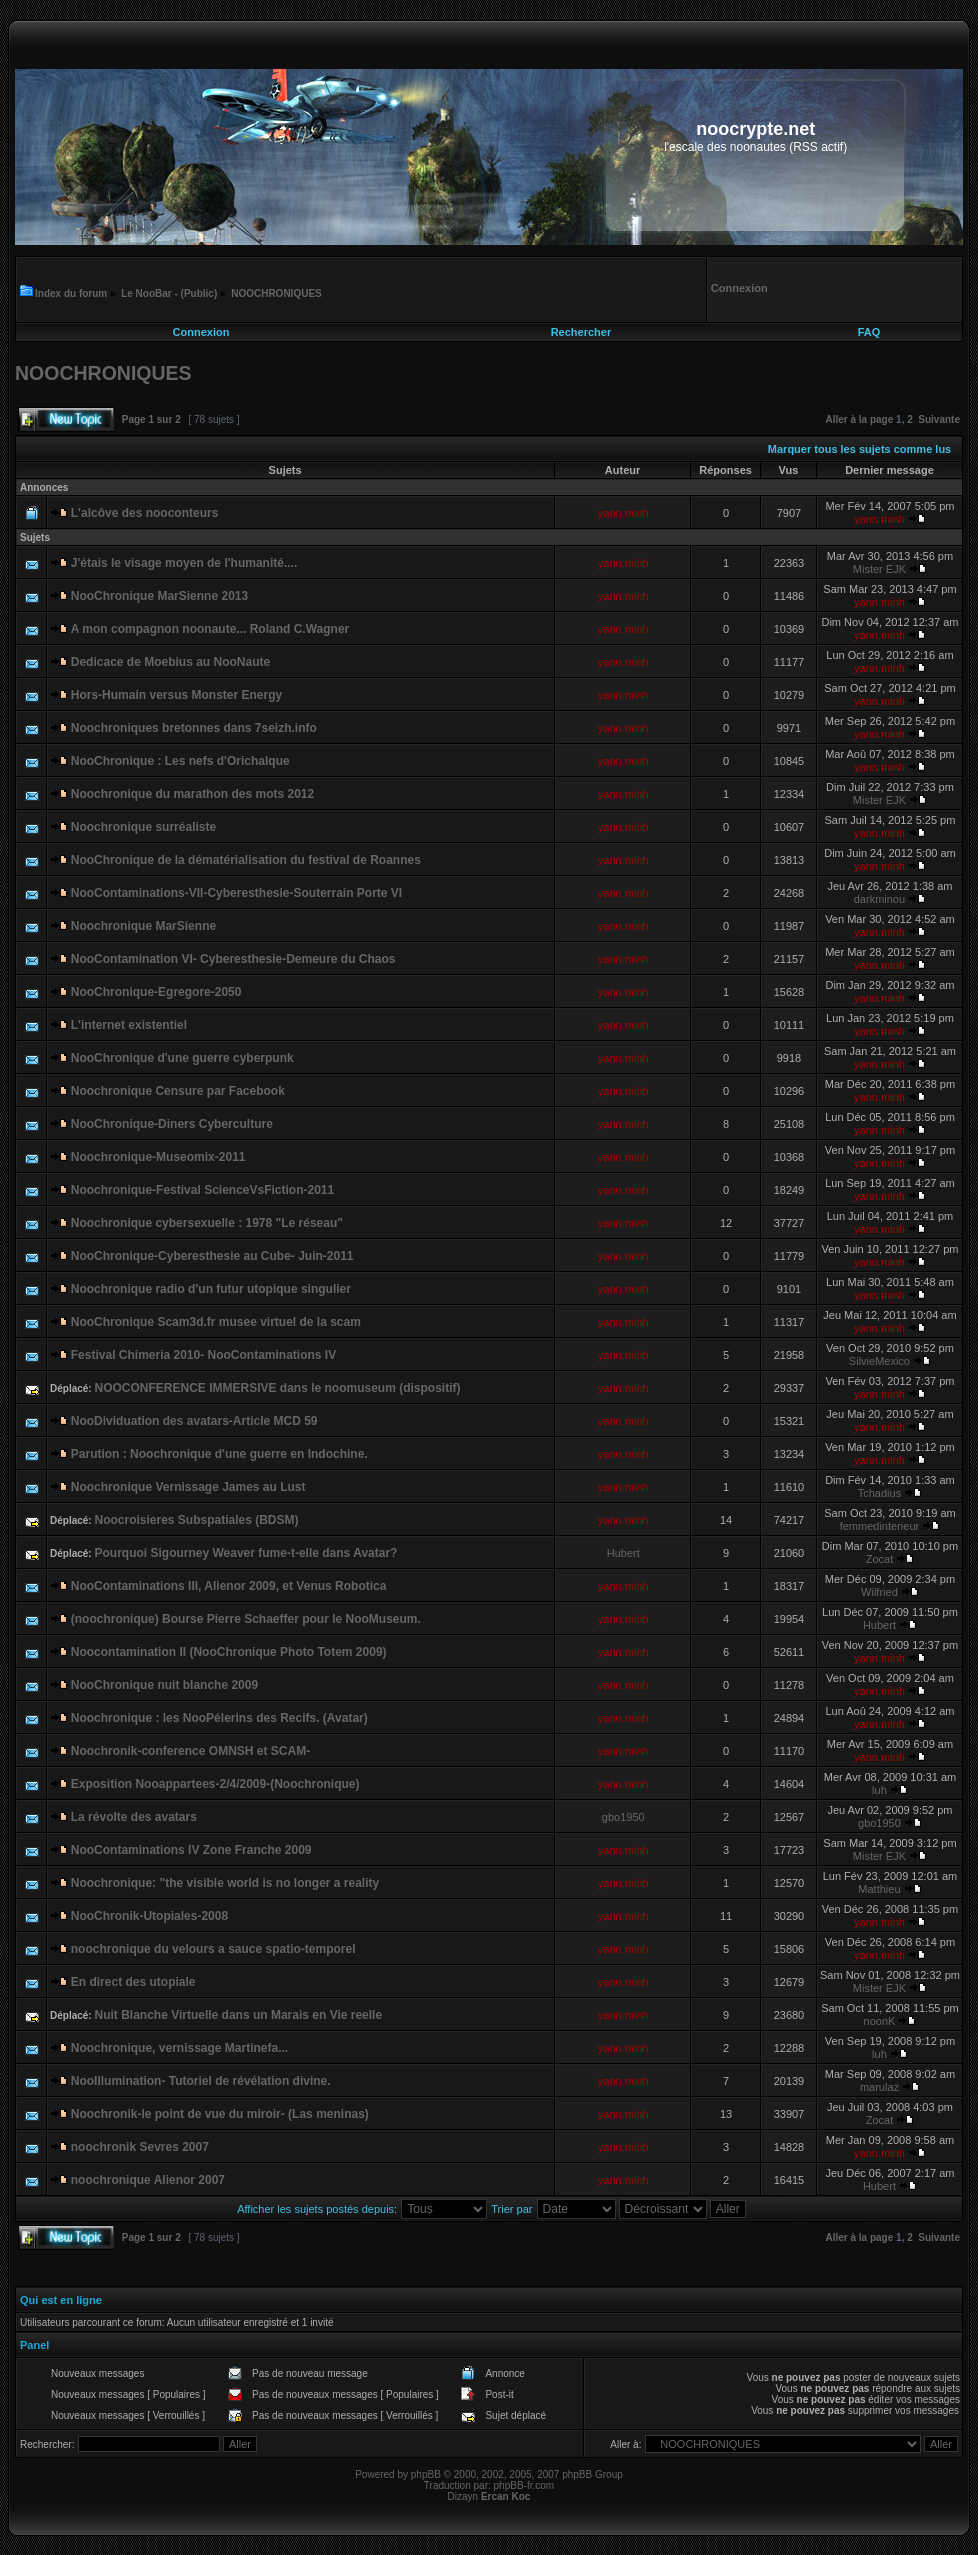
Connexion (201, 332)
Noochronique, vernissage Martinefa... (179, 2048)
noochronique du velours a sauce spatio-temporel (213, 1949)
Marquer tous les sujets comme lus (859, 449)
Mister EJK (879, 569)
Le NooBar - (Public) (169, 293)
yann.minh (623, 513)
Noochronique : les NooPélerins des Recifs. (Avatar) (219, 1718)
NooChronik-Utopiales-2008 (149, 1916)
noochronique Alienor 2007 (148, 2180)
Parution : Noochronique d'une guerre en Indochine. (219, 1454)
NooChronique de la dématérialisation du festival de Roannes (246, 860)
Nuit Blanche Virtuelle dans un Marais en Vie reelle (238, 2015)
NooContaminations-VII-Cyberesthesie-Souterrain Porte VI (236, 893)
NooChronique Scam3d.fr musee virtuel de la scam (216, 1322)
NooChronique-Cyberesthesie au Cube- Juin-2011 (212, 1256)
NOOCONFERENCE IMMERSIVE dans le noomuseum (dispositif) (277, 1388)
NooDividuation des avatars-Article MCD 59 (194, 1421)
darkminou (879, 899)
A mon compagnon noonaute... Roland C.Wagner (210, 629)
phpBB (426, 2474)
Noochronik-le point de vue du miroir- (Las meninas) (220, 2114)
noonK (880, 2021)
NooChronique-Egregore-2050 (156, 992)
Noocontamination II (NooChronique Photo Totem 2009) (229, 1652)
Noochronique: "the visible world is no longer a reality (225, 1883)
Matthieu (879, 1889)
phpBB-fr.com (524, 2485)
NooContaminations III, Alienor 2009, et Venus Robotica (229, 1586)
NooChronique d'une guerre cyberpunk (182, 1058)
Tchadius (879, 1493)
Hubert (623, 1553)
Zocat (880, 1559)
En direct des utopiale (133, 1982)
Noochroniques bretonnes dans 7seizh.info (194, 728)
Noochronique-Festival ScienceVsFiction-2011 (202, 1190)
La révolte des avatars (134, 1817)
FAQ (869, 332)
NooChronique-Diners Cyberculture (172, 1124)
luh (879, 1790)
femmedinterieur (879, 1526)
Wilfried (879, 1592)
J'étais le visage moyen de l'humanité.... (184, 563)
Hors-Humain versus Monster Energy (176, 695)
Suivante (939, 419)
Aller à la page (859, 419)
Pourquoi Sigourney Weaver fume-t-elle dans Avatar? (245, 1553)
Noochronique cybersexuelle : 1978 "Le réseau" (207, 1223)
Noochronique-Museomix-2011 (158, 1157)
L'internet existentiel (129, 1025)
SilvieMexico (879, 1361)
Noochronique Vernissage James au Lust (188, 1487)
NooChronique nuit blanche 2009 (164, 1685)
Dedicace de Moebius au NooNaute (170, 662)
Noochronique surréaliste (143, 827)
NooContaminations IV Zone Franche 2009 (191, 1850)
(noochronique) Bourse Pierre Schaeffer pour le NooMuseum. (246, 1619)
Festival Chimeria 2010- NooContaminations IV (203, 1355)
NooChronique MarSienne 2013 (159, 596)
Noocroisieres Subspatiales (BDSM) (196, 1520)
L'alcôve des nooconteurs (145, 513)
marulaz (879, 2087)
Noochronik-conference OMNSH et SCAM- (190, 1751)
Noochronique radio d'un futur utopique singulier (211, 1289)
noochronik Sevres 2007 (140, 2147)
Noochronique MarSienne (143, 926)
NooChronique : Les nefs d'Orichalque (180, 761)
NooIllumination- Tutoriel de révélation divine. (201, 2081)
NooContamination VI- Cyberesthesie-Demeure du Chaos (233, 959)
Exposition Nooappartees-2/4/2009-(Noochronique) (215, 1784)
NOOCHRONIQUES (276, 293)
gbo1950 (623, 1817)
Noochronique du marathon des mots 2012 (192, 794)
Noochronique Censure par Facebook (178, 1091)
